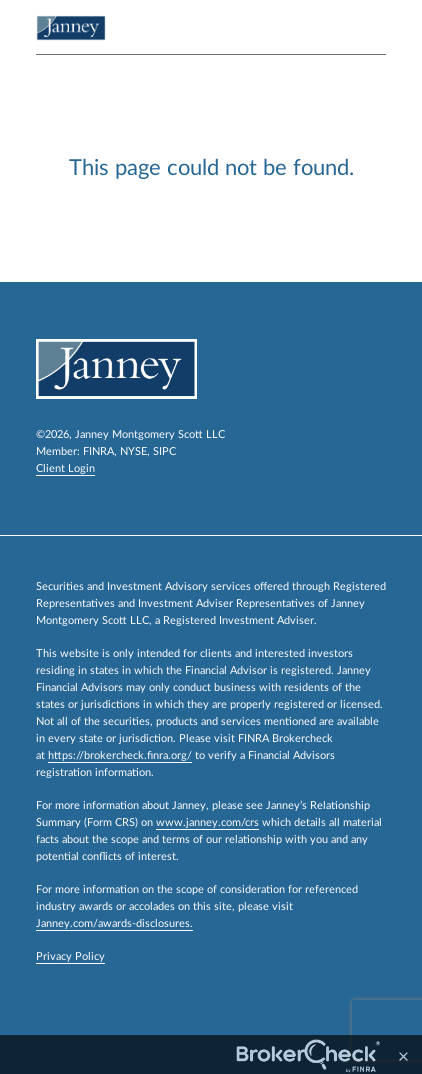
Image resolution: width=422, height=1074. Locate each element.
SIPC (164, 451)
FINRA (98, 451)
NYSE (133, 451)
